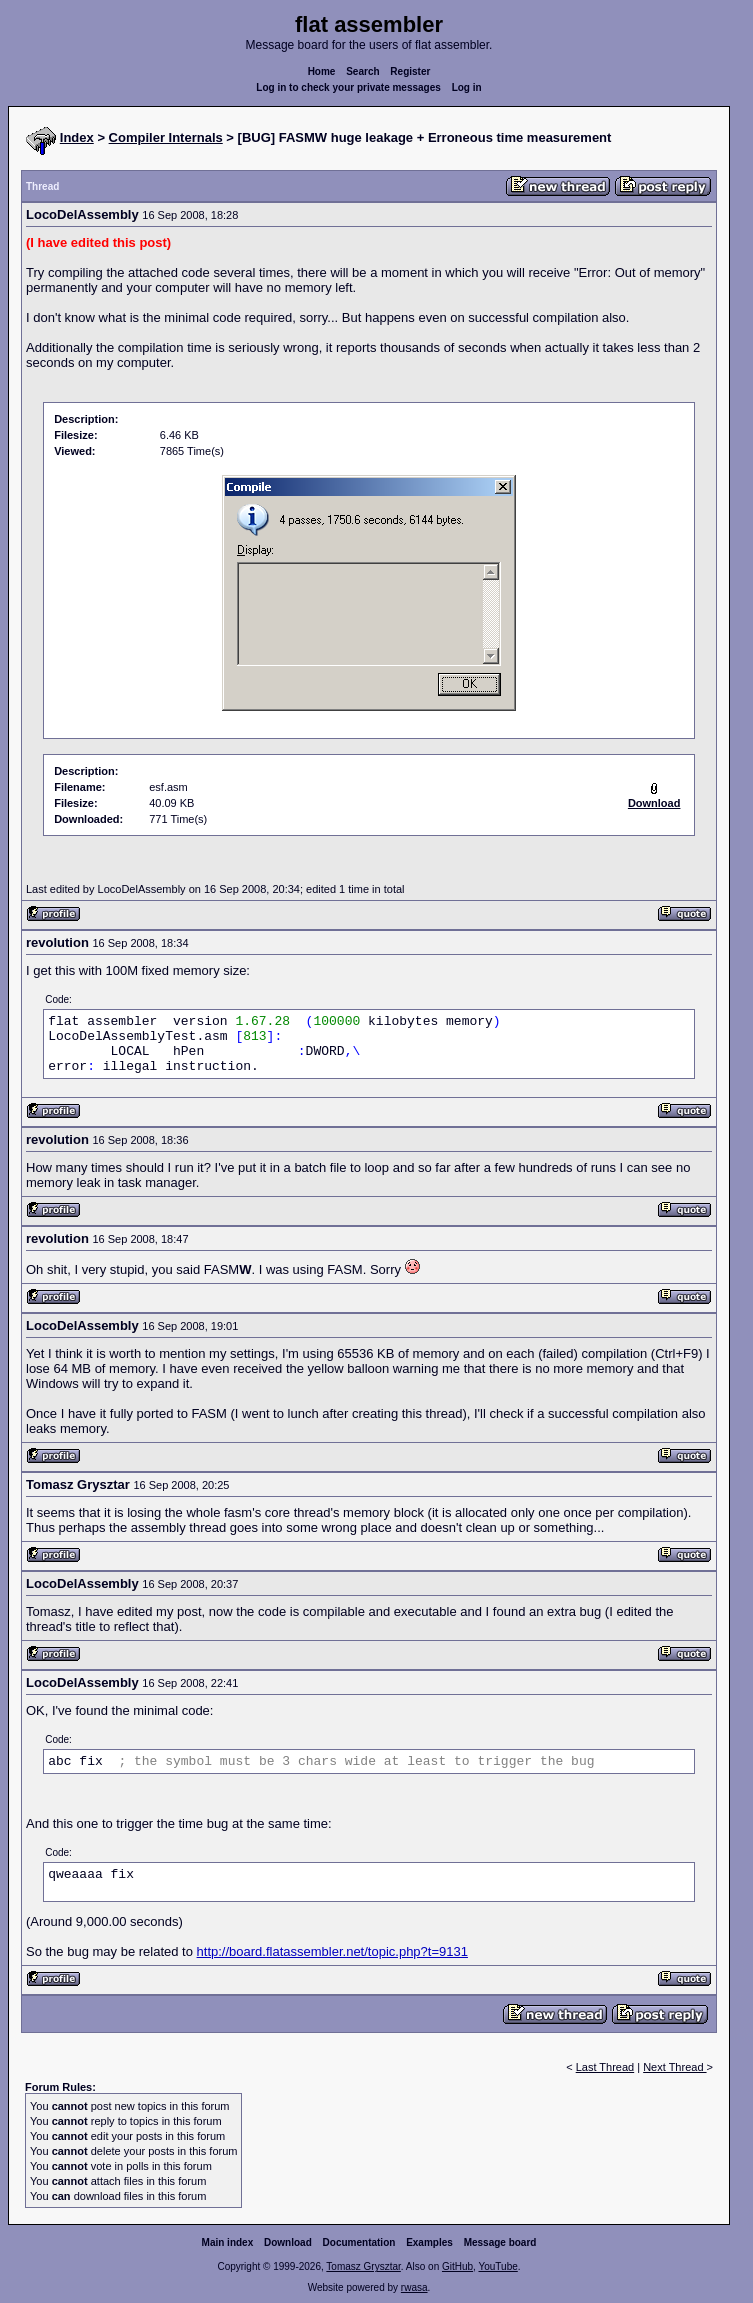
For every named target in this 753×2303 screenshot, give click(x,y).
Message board (500, 2242)
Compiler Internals (166, 137)
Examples (429, 2242)
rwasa (414, 2287)
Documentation (359, 2242)
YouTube (497, 2266)
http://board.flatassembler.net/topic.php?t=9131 (332, 1951)
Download (288, 2242)
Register (410, 71)
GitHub (457, 2266)
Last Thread (605, 2067)
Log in (467, 87)
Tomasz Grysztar (363, 2266)
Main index (228, 2242)
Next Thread (674, 2067)
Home (322, 71)
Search (362, 71)
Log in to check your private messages (348, 87)
